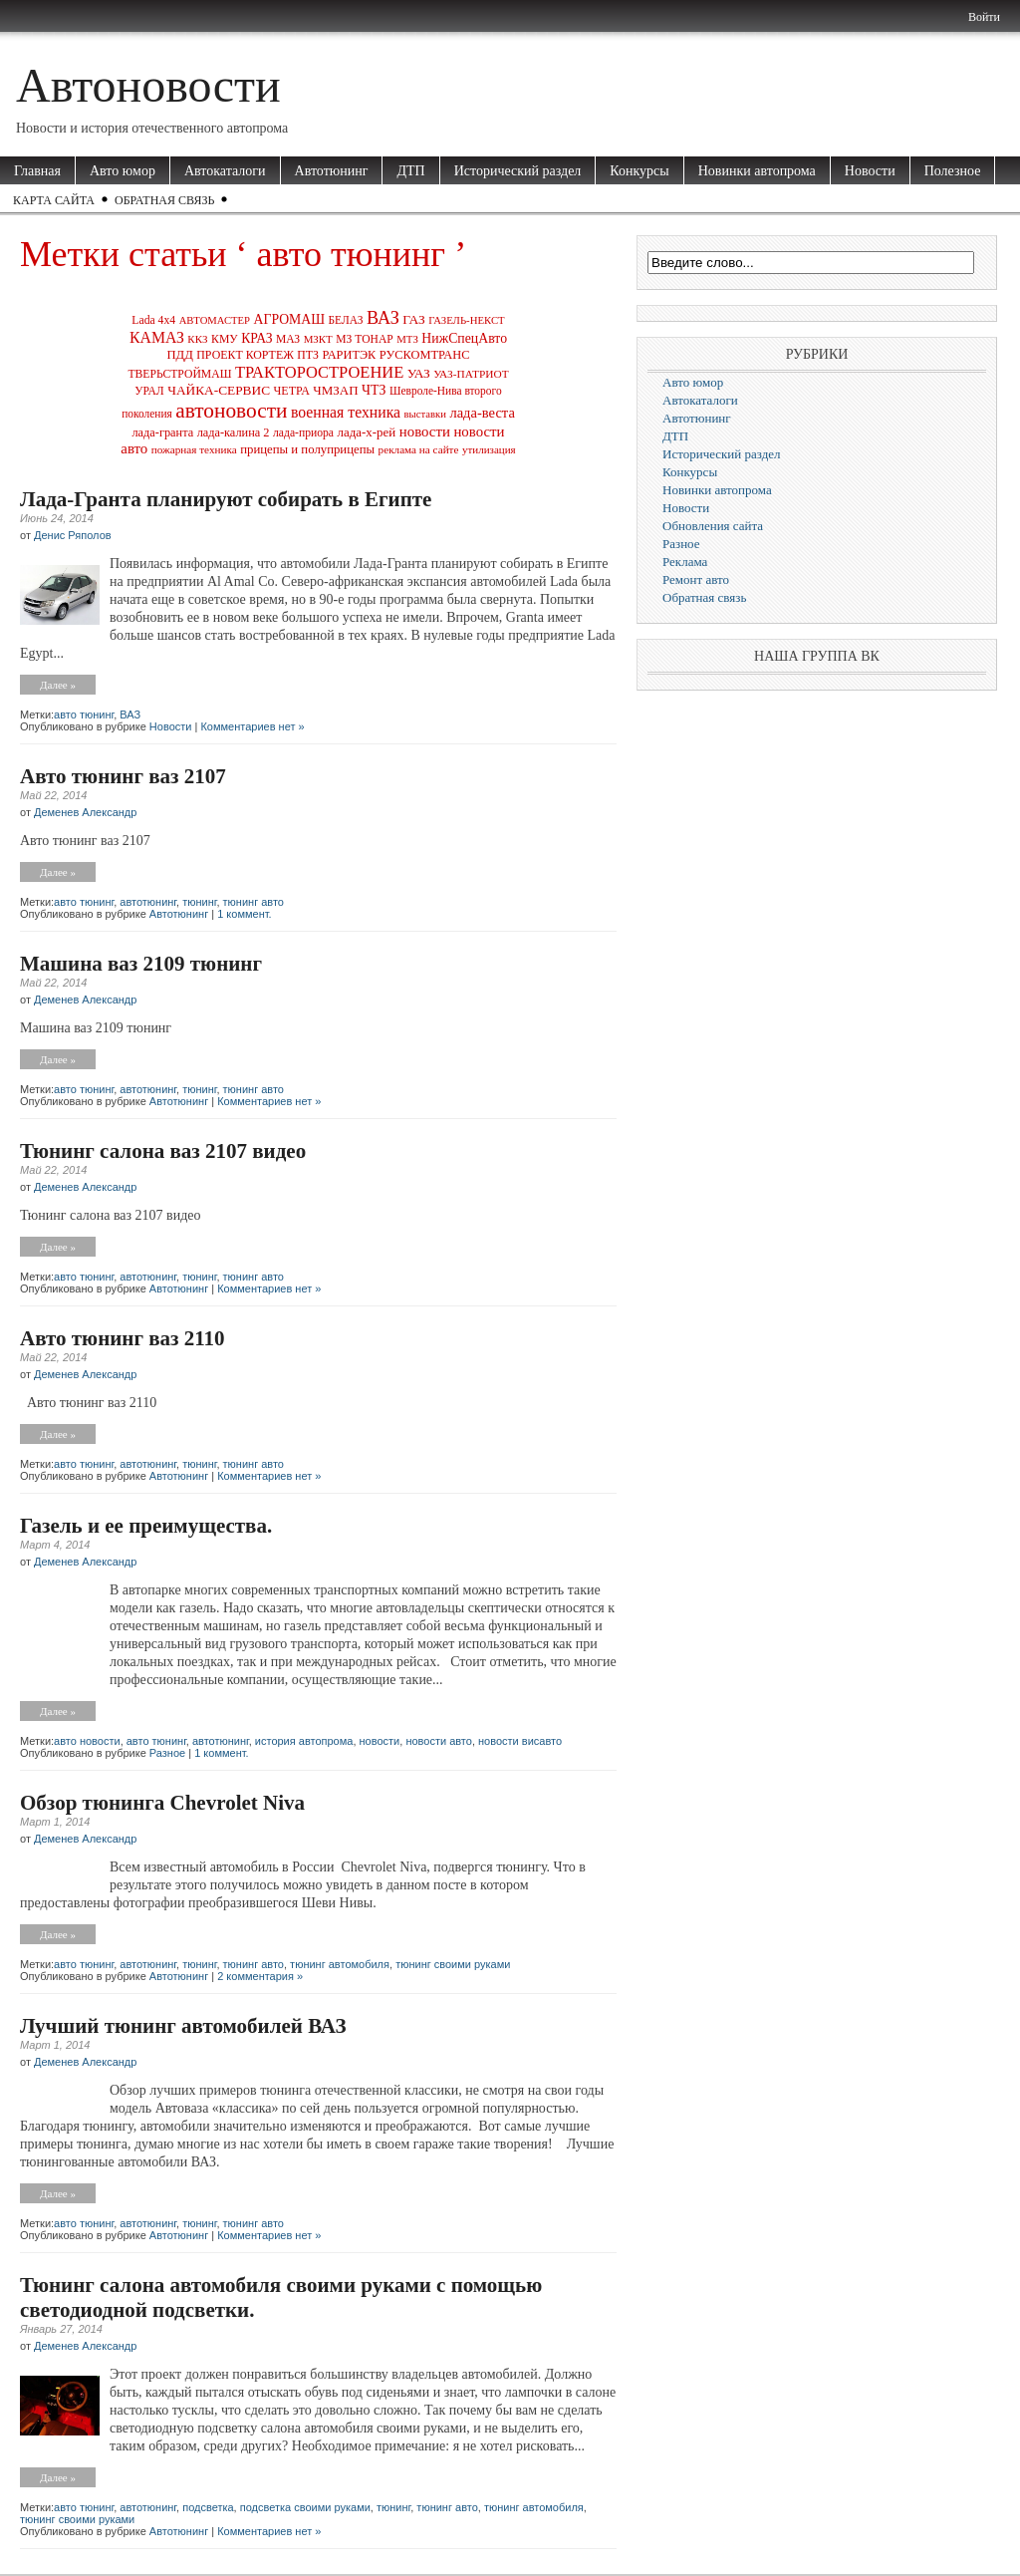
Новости (870, 170)
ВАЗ (383, 318)
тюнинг (199, 902)
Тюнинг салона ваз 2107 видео (163, 1151)
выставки (425, 414)
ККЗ (197, 339)
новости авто (438, 1741)
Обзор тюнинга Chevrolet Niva (162, 1803)
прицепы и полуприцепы (307, 449)
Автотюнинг (332, 170)
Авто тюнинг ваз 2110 (122, 1338)
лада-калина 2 (233, 432)
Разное (167, 1753)
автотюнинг (148, 902)
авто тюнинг (84, 714)
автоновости (231, 411)
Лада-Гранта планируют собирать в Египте (225, 499)
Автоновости (148, 85)
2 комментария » (260, 1976)
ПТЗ (308, 355)
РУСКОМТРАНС (425, 355)
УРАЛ (148, 391)
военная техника (345, 412)
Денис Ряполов (73, 535)
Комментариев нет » (252, 726)
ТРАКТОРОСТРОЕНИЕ (319, 372)
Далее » (58, 685)
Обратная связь (164, 200)
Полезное (952, 170)
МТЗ (407, 339)
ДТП (410, 170)
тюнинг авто (253, 902)
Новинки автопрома (757, 170)
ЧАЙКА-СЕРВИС (218, 390)
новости (424, 431)
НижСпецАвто (464, 338)
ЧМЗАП (335, 390)
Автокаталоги (225, 170)
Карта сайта (54, 200)
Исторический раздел (518, 170)
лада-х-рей (367, 432)
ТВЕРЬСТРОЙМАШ (179, 374)
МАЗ (288, 339)
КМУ (224, 339)
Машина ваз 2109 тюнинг (141, 964)
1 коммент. (244, 914)
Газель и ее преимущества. (146, 1526)
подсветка (207, 2507)
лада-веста (481, 413)
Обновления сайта (712, 525)
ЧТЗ (373, 390)
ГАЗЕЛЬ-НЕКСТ (466, 320)
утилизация (489, 449)
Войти (984, 17)
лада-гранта (162, 432)
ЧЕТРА (292, 391)
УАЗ (418, 373)
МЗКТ (318, 339)
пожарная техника (194, 449)
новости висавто (520, 1741)
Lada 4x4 (153, 320)
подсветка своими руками (305, 2507)
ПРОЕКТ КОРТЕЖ (245, 355)
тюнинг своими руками (452, 1964)
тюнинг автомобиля (339, 1964)
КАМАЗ (156, 337)
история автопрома (304, 1741)
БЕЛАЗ (346, 320)
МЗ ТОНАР (364, 339)
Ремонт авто (695, 579)
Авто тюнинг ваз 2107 (123, 776)
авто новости (87, 1741)
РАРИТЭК (349, 355)
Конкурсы (639, 170)
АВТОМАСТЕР (214, 320)
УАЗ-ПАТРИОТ (470, 374)
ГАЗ (413, 319)
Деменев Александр (85, 812)
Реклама (684, 561)
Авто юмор (122, 170)
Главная (37, 170)
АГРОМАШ (290, 319)
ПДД (179, 355)
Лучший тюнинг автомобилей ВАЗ (183, 2026)
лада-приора (303, 433)
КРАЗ (256, 338)
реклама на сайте (419, 449)
